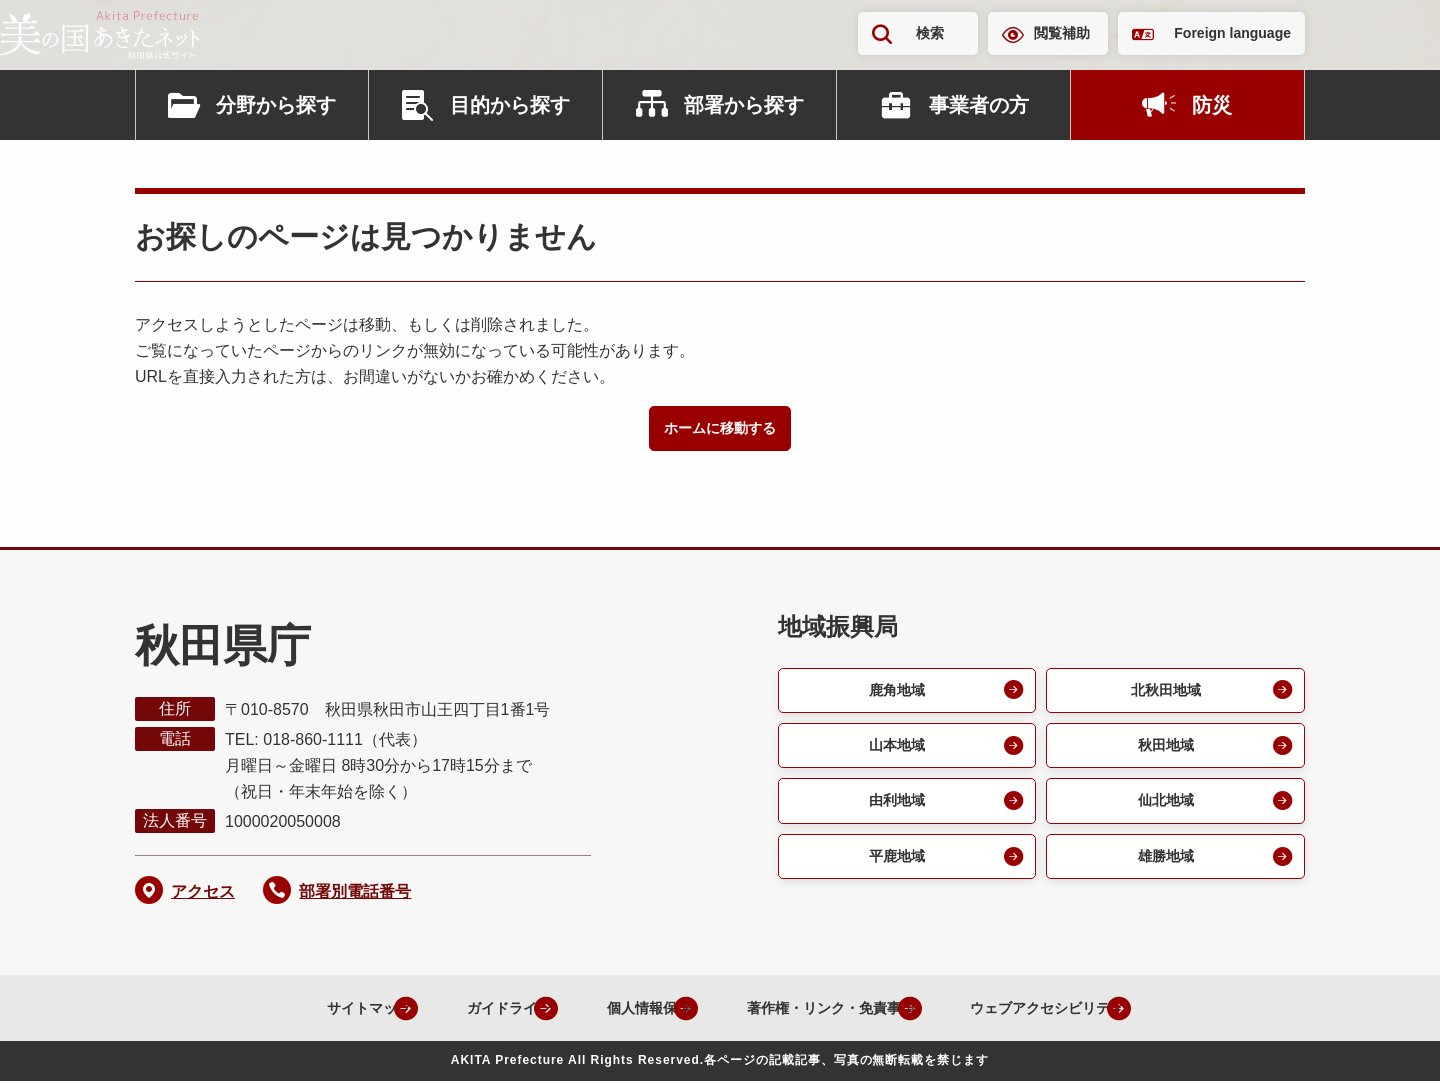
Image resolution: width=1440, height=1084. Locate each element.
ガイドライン (458, 1010)
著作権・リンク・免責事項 (822, 1010)
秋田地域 (1164, 751)
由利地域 (895, 809)
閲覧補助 (1062, 33)
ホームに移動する (720, 429)
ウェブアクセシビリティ (1068, 1010)
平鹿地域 (895, 867)
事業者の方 (979, 105)
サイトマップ (300, 1010)
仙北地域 (1164, 809)
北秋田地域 (1164, 693)
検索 (930, 33)
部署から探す (744, 105)
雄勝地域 (1164, 867)
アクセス (203, 894)
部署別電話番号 (355, 894)
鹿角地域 (895, 693)
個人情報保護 (616, 1010)
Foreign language (1232, 33)
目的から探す (510, 105)
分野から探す (276, 105)
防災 (1212, 105)
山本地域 (895, 751)
